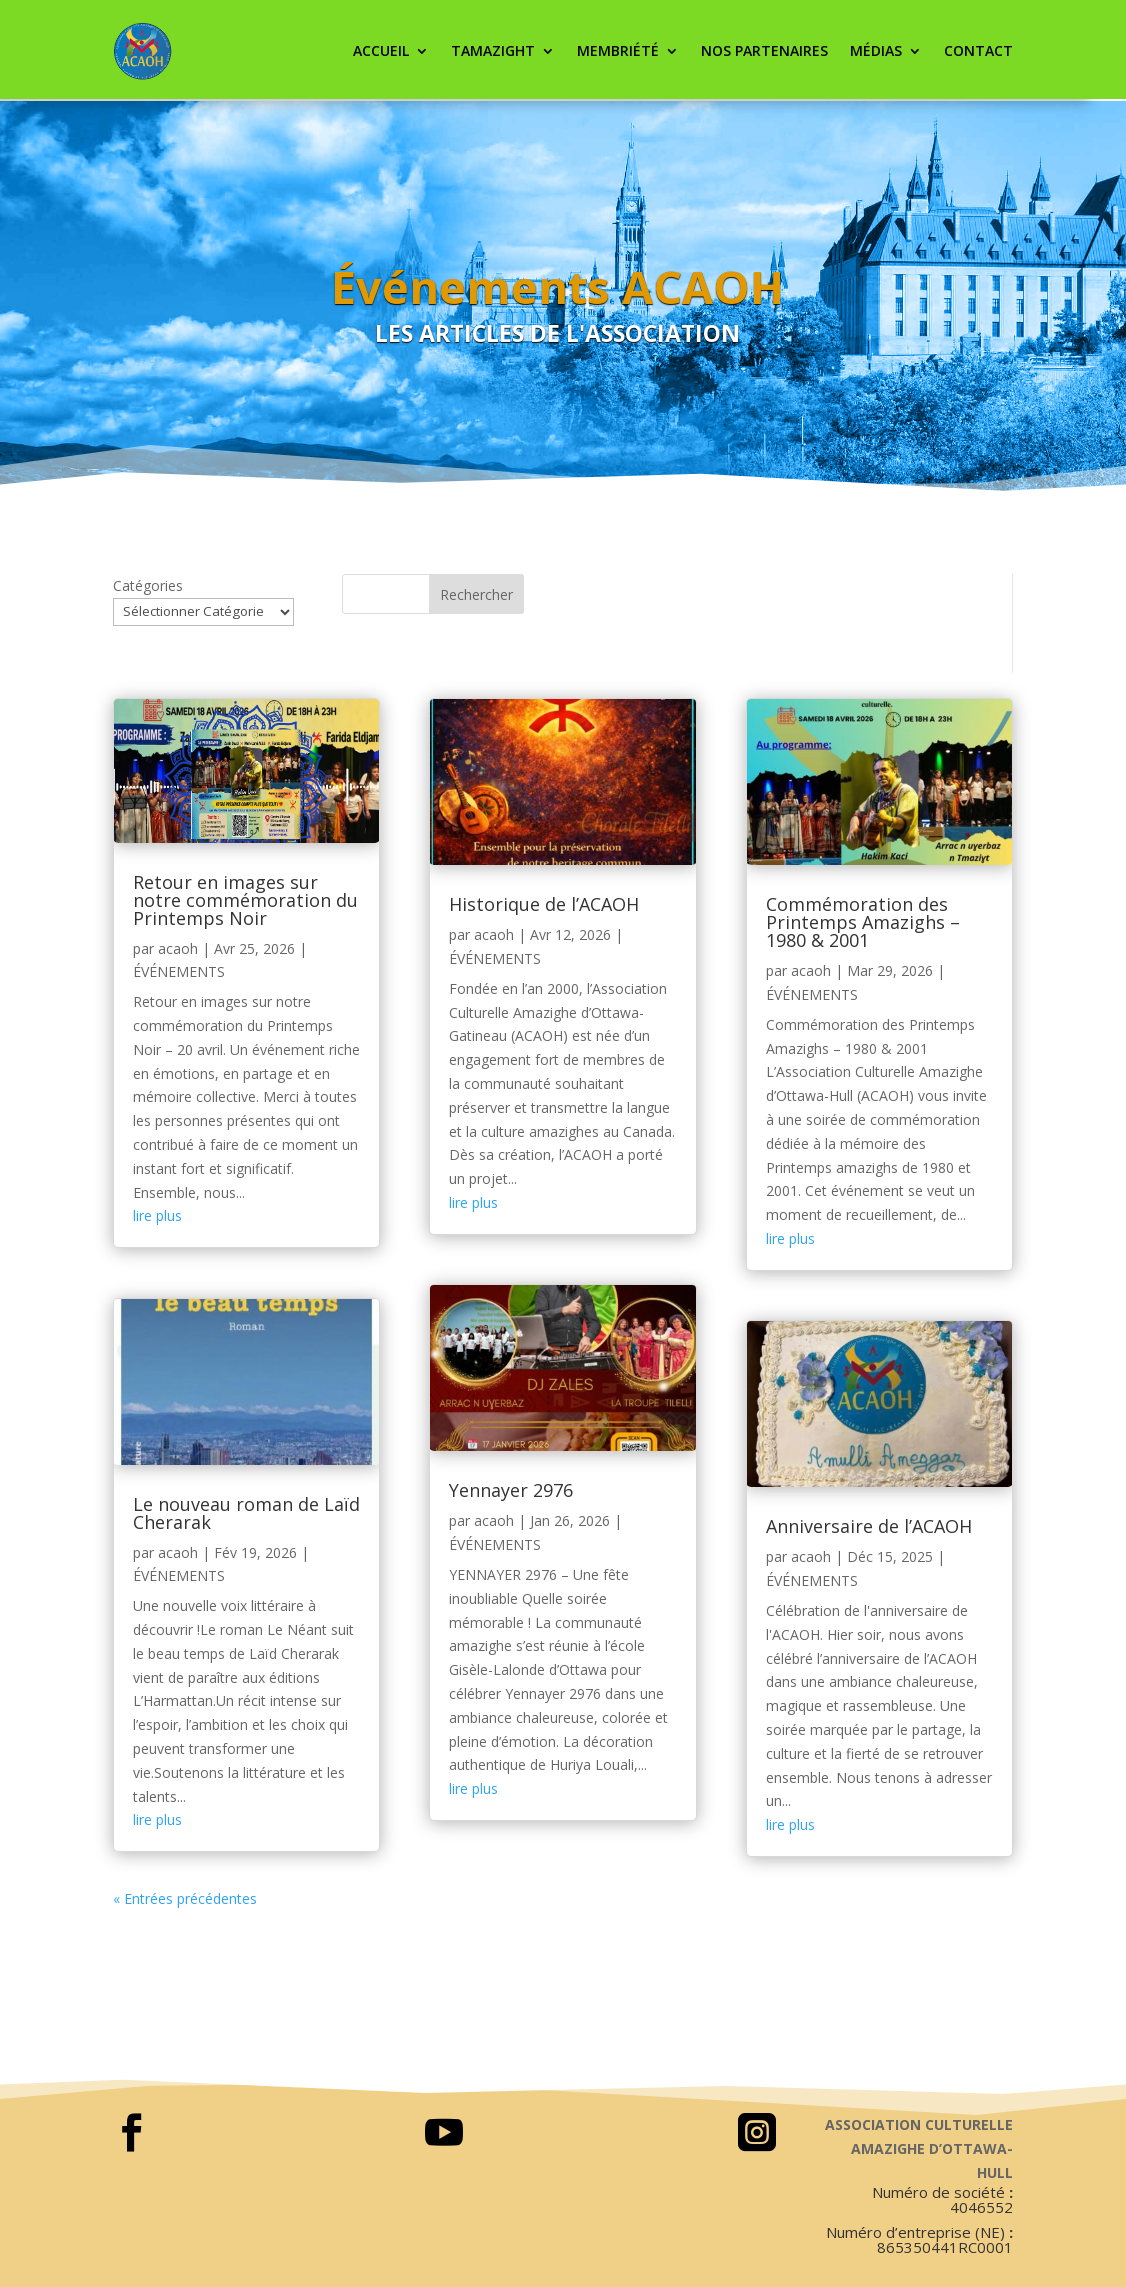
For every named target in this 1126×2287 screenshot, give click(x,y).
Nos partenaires (764, 50)
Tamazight (493, 50)
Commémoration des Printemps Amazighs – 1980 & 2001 (863, 922)
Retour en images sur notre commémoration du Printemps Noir (245, 900)
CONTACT (978, 50)
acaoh (178, 948)
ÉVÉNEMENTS (179, 971)
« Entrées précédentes (185, 1898)
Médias (876, 50)
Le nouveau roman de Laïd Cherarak (246, 1513)
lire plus (157, 1215)
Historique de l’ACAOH (544, 904)
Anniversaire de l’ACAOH (869, 1526)
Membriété (618, 50)
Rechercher (476, 594)
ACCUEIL (381, 50)
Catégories (148, 585)
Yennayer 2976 (511, 1490)
